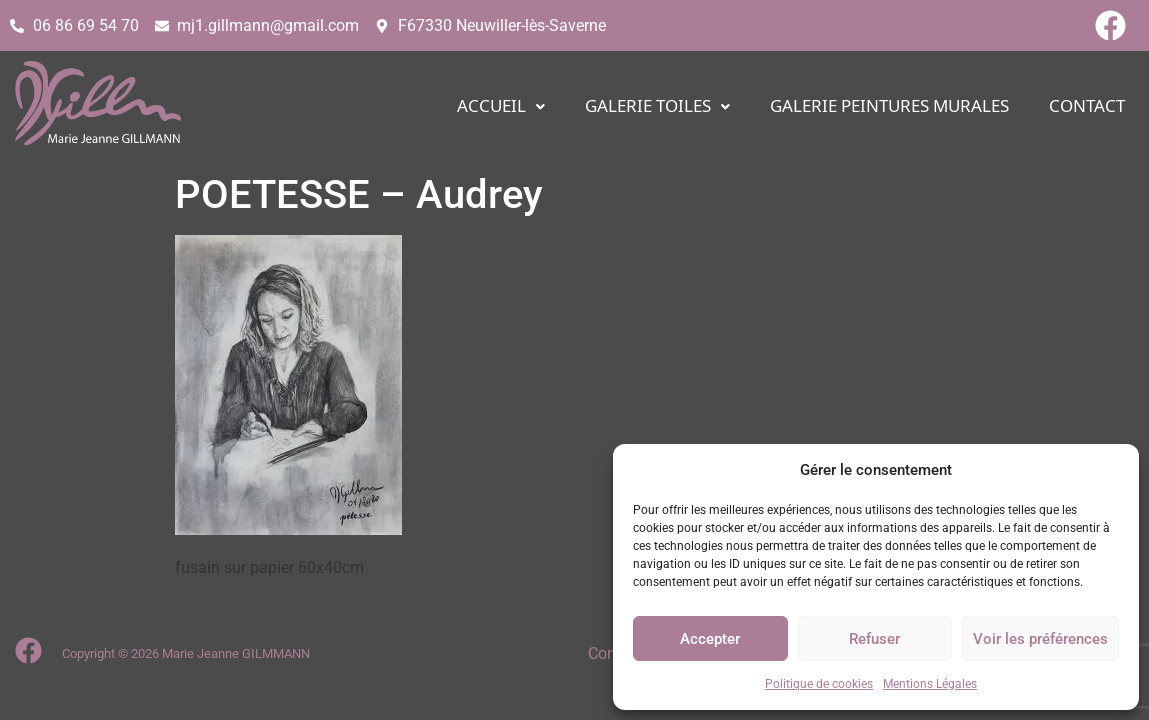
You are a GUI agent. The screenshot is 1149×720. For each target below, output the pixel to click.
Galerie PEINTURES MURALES (889, 106)
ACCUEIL (501, 106)
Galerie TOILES (657, 106)
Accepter (710, 639)
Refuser (874, 639)
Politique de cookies (819, 684)
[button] (501, 106)
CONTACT (1087, 106)
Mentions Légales (930, 684)
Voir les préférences (1040, 639)
